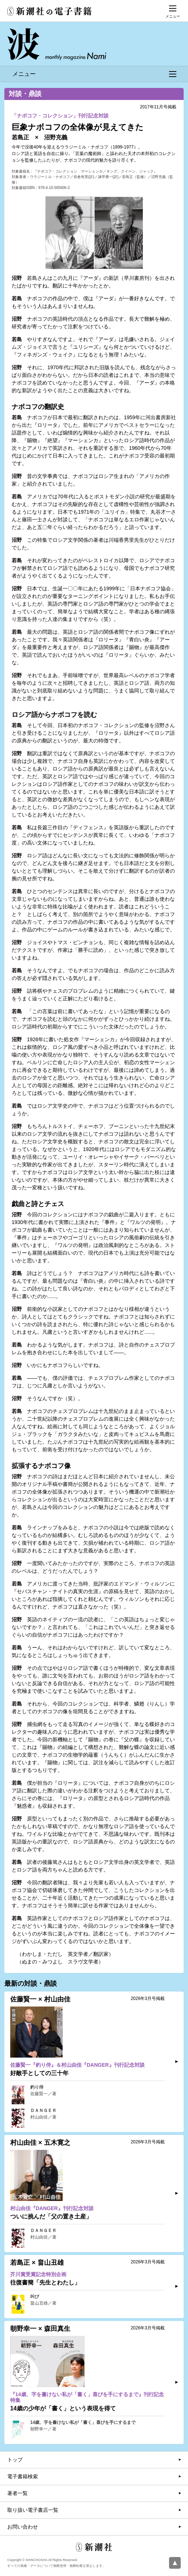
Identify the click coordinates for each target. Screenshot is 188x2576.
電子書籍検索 (22, 2476)
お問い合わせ (22, 2527)
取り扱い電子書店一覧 (32, 2510)
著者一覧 (17, 2493)
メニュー (94, 74)
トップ (15, 2460)
